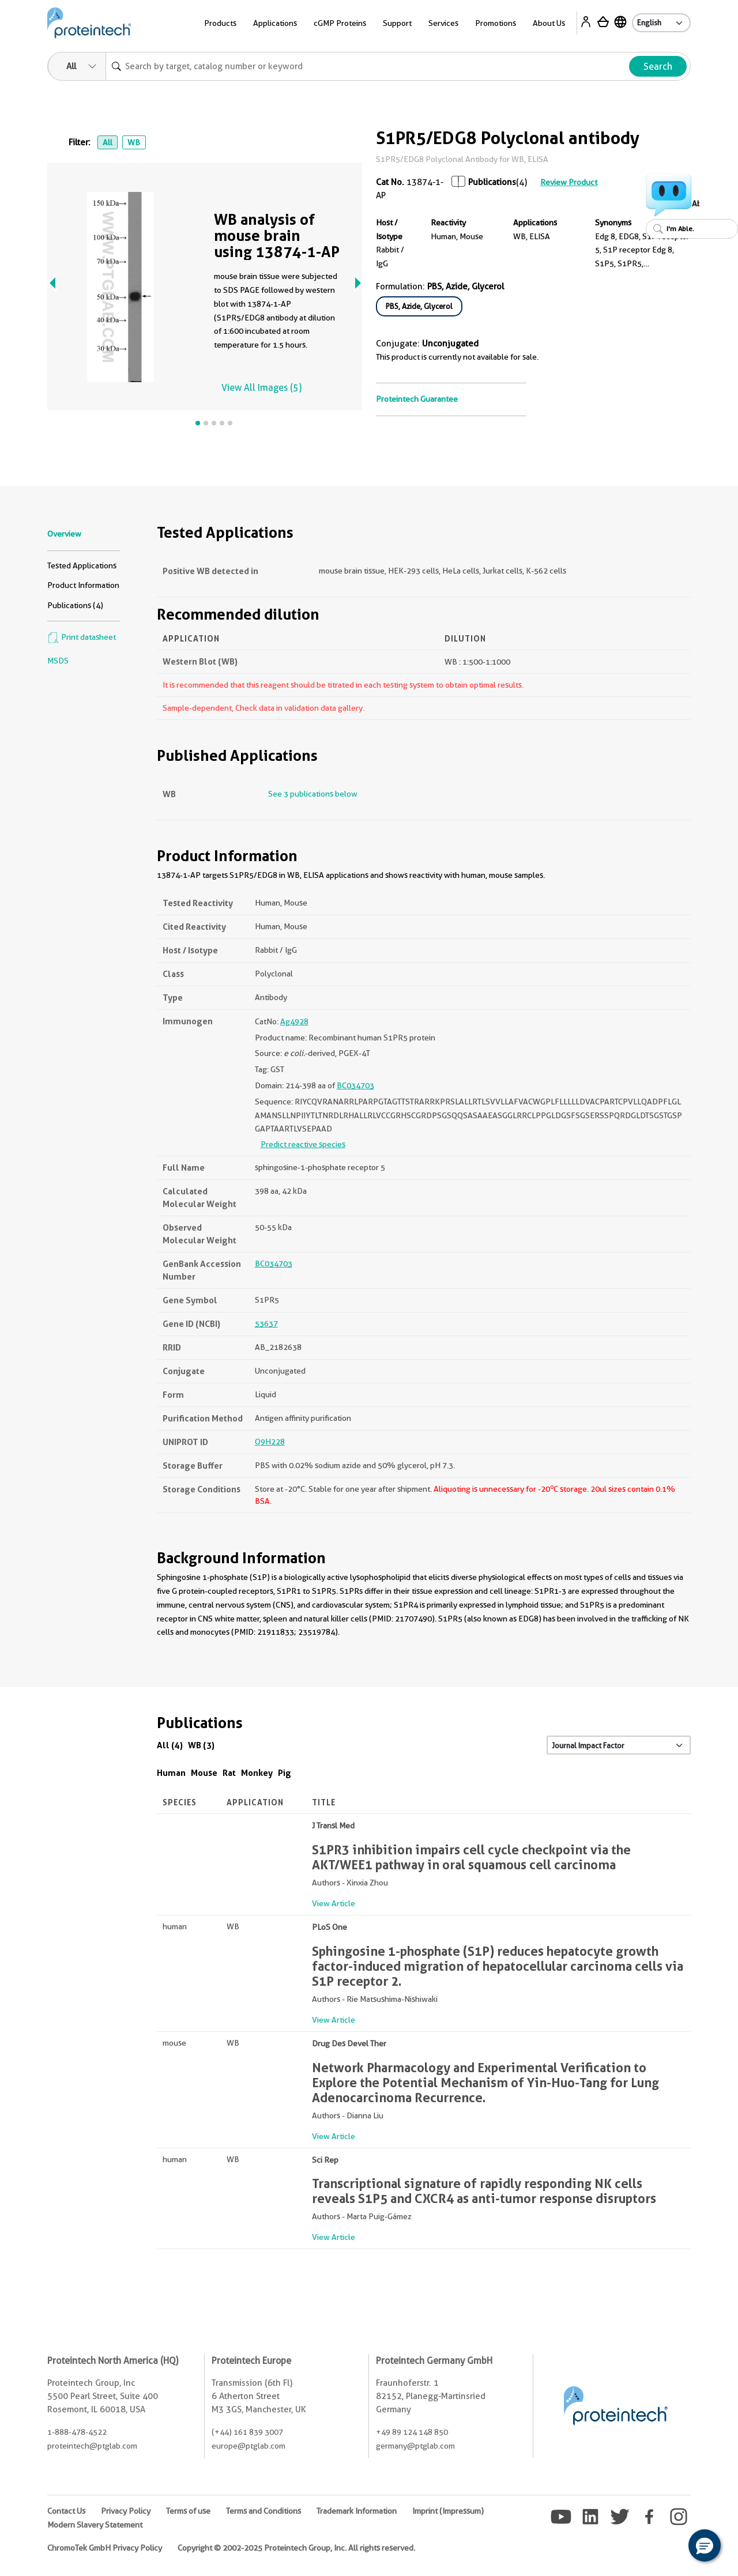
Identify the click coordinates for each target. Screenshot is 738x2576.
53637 (266, 1323)
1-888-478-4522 (77, 2432)
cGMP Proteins (340, 23)
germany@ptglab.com (415, 2445)
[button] (704, 2545)
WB (133, 142)
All (107, 142)
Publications (492, 182)
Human (171, 1772)
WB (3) (201, 1745)
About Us (549, 23)
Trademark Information (357, 2510)
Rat (229, 1772)
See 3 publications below (312, 793)
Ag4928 (294, 1021)
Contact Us (66, 2510)
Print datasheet (81, 637)
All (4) (170, 1745)
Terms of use (188, 2510)
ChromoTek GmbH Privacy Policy (104, 2547)
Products (220, 23)
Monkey (257, 1772)
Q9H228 (270, 1441)
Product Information (83, 585)
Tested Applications (81, 565)
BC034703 (355, 1085)
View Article (333, 1903)
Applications (275, 23)
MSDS (58, 660)
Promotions (495, 23)
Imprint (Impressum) (448, 2510)
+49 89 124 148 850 (412, 2432)
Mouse (204, 1772)
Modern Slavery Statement (94, 2524)
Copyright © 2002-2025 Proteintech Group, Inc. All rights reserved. (296, 2547)
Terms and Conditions (263, 2510)
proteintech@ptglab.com (92, 2445)
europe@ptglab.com (248, 2445)
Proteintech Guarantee (417, 398)
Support (397, 23)
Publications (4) (75, 605)
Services (443, 23)
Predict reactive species (303, 1144)
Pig (284, 1772)
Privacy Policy (125, 2510)
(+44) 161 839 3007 (247, 2432)
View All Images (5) (261, 387)
